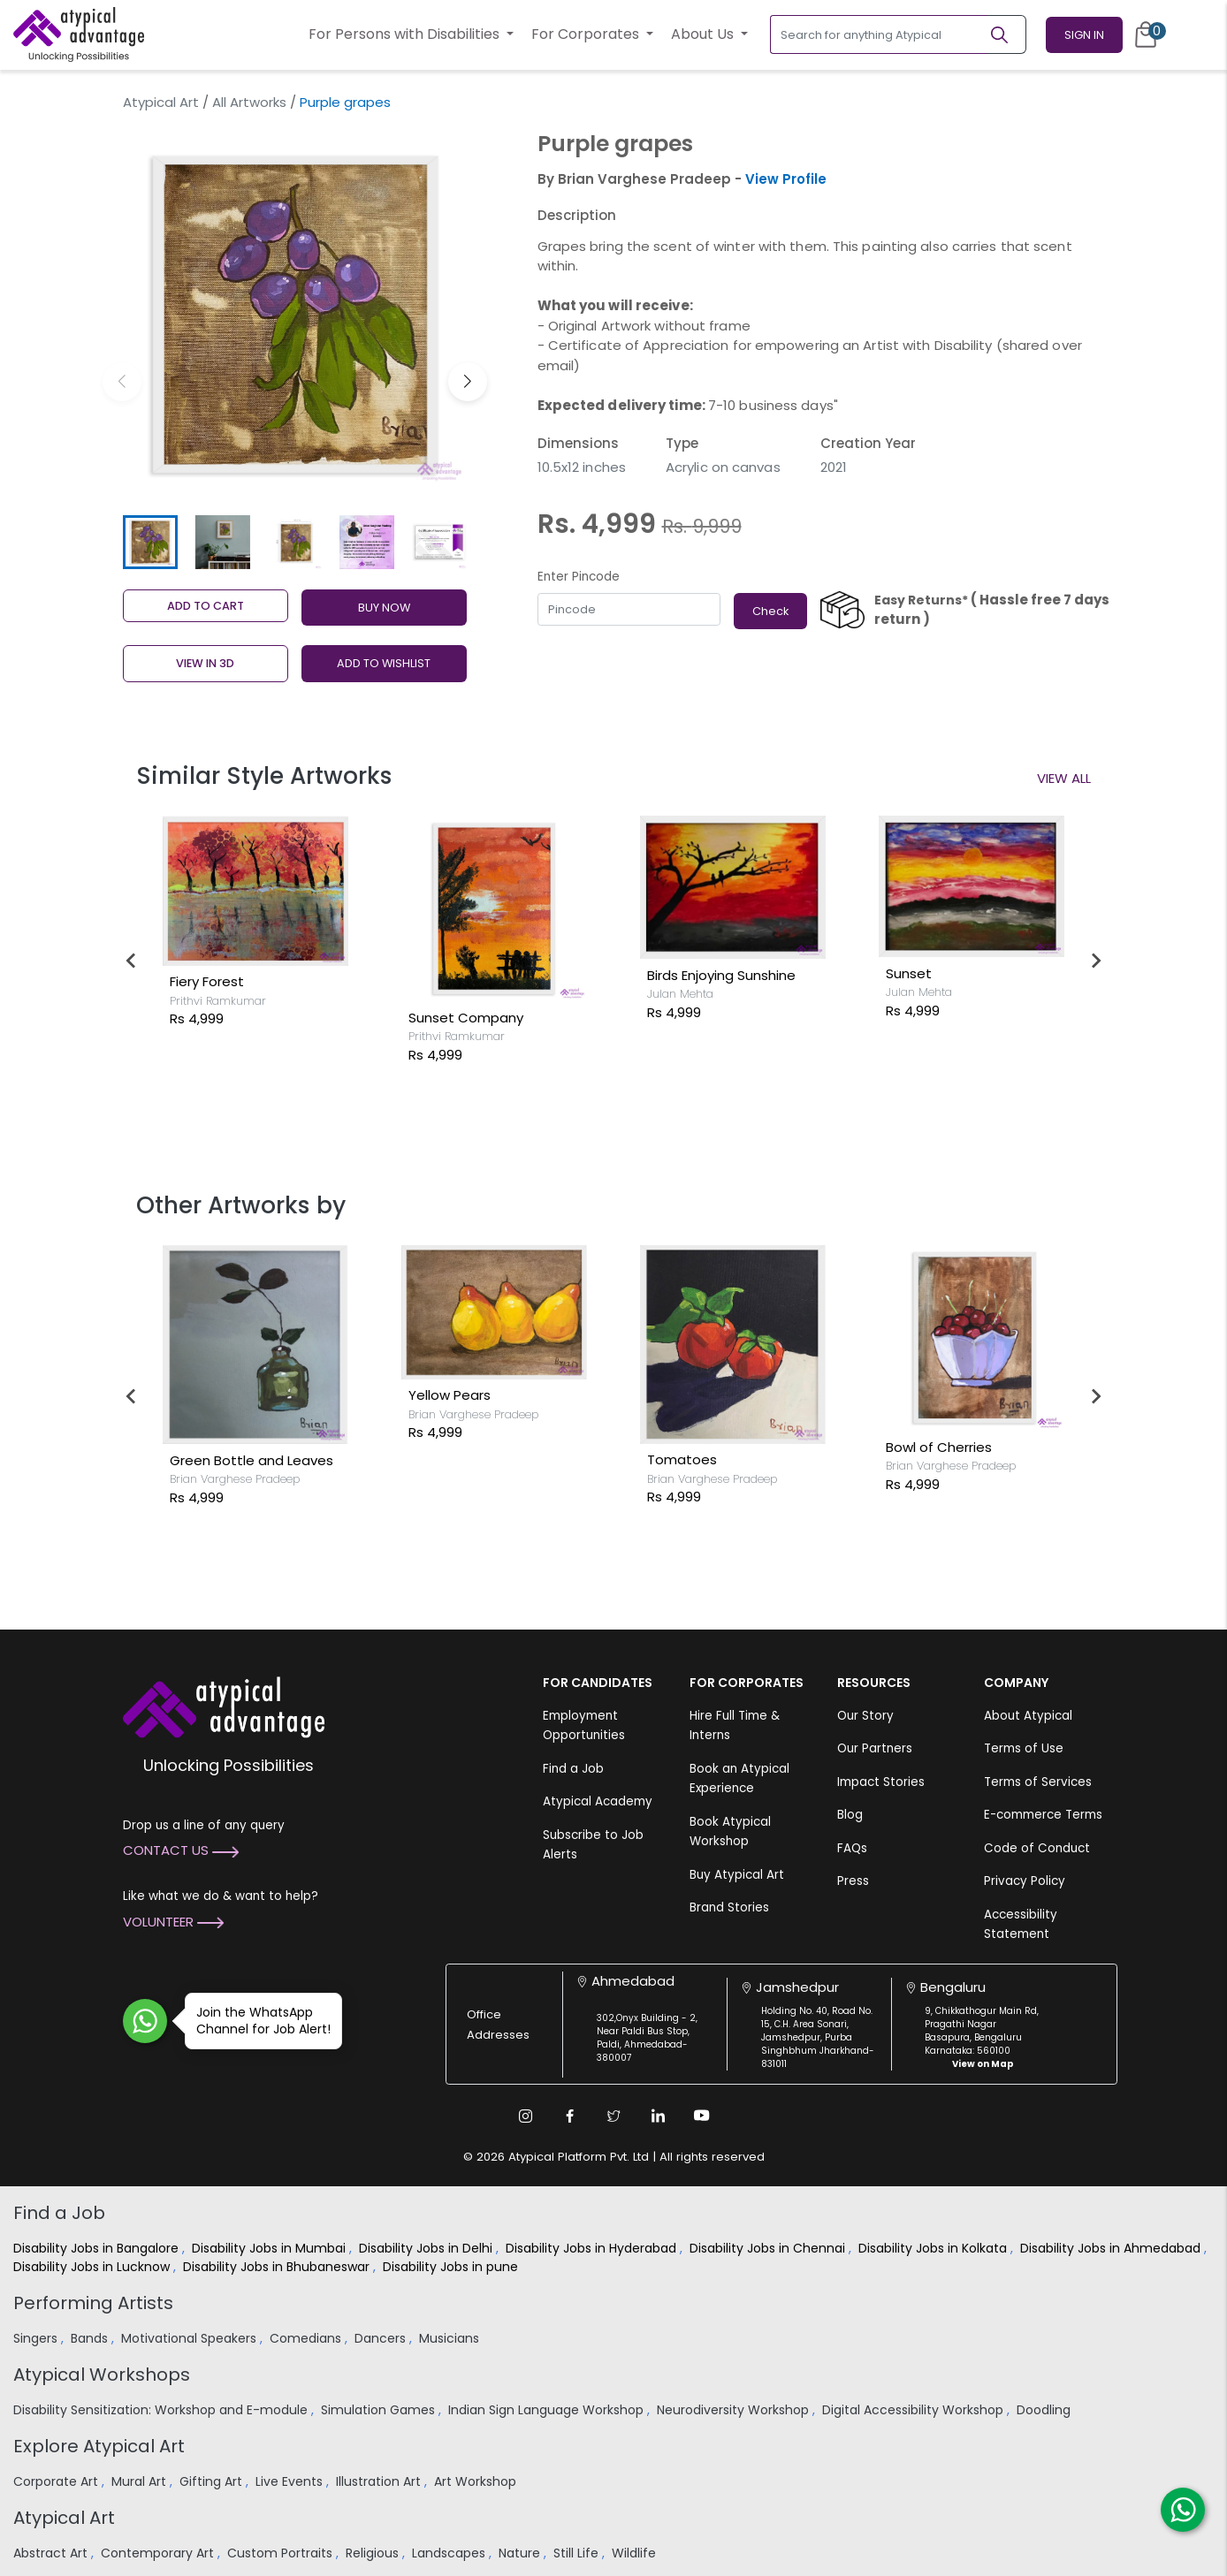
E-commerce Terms (1043, 1814)
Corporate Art (57, 2481)
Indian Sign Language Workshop (547, 2410)
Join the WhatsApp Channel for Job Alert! (258, 2020)
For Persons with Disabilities (406, 34)
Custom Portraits (281, 2553)
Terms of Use (1023, 1748)
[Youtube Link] (702, 2115)
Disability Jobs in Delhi (427, 2248)
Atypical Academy (597, 1801)
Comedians (307, 2338)
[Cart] (1146, 34)
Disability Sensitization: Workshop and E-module (162, 2410)
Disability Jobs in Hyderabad (593, 2248)
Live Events (290, 2481)
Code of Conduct (1037, 1848)
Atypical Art (161, 102)
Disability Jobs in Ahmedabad (1112, 2248)
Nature (521, 2553)
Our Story (865, 1715)
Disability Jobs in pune (452, 2267)
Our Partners (874, 1748)
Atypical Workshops (101, 2374)
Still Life (577, 2553)
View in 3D (205, 663)
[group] (295, 314)
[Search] (1006, 34)
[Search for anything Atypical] (879, 34)
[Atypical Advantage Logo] (223, 1705)
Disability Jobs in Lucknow (93, 2267)
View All (1064, 778)
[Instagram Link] (525, 2115)
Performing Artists (93, 2303)
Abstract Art (52, 2553)
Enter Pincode (578, 576)
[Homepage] (78, 34)
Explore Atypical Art (99, 2446)
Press (853, 1881)
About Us (704, 34)
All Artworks (249, 102)
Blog (850, 1814)
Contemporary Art (159, 2553)
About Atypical (1028, 1715)
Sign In (1084, 34)
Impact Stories (881, 1782)
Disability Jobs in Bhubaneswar (278, 2267)
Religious (374, 2553)
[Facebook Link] (569, 2115)
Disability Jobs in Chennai (769, 2248)
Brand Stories (729, 1907)
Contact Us (181, 1850)
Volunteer (173, 1921)
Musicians (451, 2338)
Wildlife (635, 2553)
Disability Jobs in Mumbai (270, 2248)
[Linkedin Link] (657, 2115)
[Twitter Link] (613, 2115)
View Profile (786, 179)
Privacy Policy (1024, 1881)
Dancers (381, 2338)
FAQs (852, 1848)
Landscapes (450, 2553)
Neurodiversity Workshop (734, 2410)
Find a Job (573, 1768)
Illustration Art (380, 2481)
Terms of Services (1038, 1782)
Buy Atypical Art (737, 1874)
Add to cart (205, 605)
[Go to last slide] (131, 960)
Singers (37, 2338)
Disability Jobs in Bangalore (97, 2248)
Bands (91, 2338)
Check (770, 611)
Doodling (1045, 2410)
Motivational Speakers (190, 2338)
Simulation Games (379, 2410)
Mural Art (140, 2481)
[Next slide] (1095, 960)
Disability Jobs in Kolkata (934, 2248)
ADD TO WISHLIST (384, 663)
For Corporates (587, 34)
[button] (467, 381)
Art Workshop (477, 2481)
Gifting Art (212, 2481)
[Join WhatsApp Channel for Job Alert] (145, 2021)
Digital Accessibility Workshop (914, 2410)
